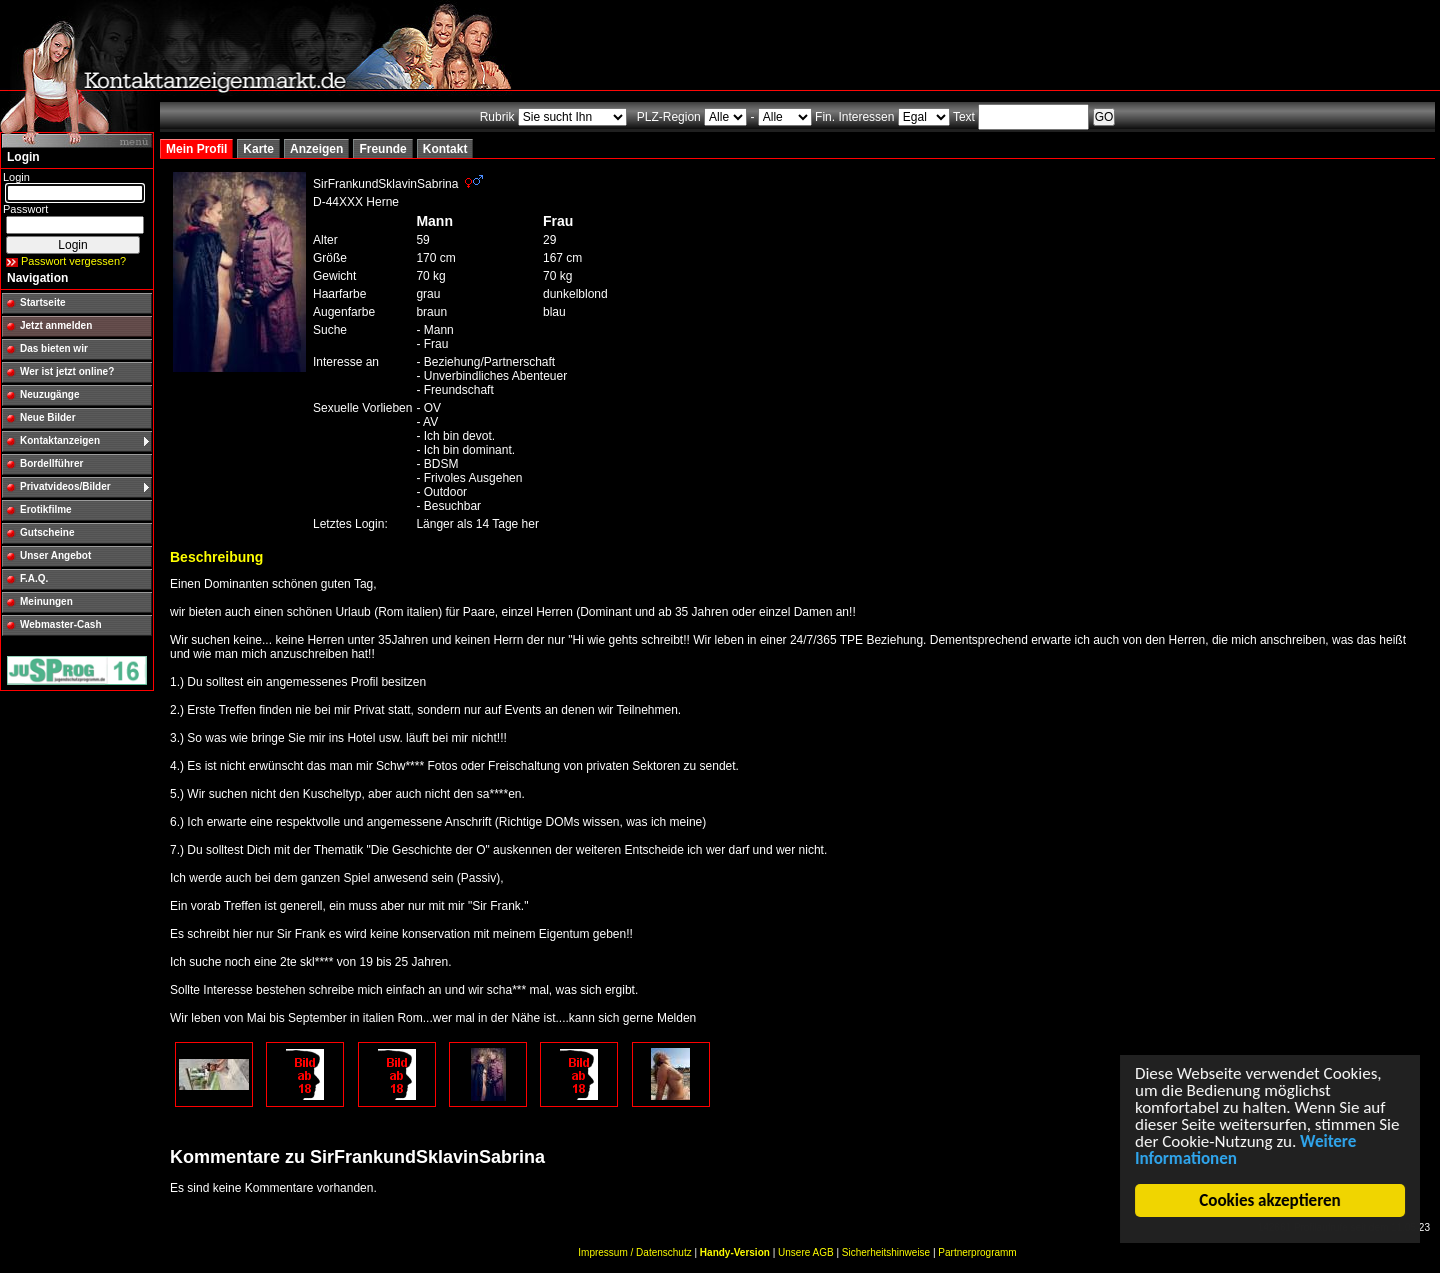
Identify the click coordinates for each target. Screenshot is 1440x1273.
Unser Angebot (55, 555)
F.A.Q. (34, 578)
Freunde (382, 149)
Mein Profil (196, 149)
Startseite (43, 302)
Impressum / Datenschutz (634, 1252)
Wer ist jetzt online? (67, 371)
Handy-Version (735, 1252)
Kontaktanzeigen (60, 440)
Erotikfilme (46, 509)
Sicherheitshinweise (886, 1252)
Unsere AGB (806, 1252)
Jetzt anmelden (56, 325)
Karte (258, 149)
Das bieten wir (54, 348)
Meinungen (46, 601)
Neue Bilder (48, 417)
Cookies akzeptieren (1270, 1200)
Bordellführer (51, 463)
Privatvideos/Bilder (65, 486)
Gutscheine (47, 532)
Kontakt (445, 149)
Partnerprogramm (977, 1252)
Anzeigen (316, 149)
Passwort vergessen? (73, 261)
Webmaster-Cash (61, 624)
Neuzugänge (49, 394)
